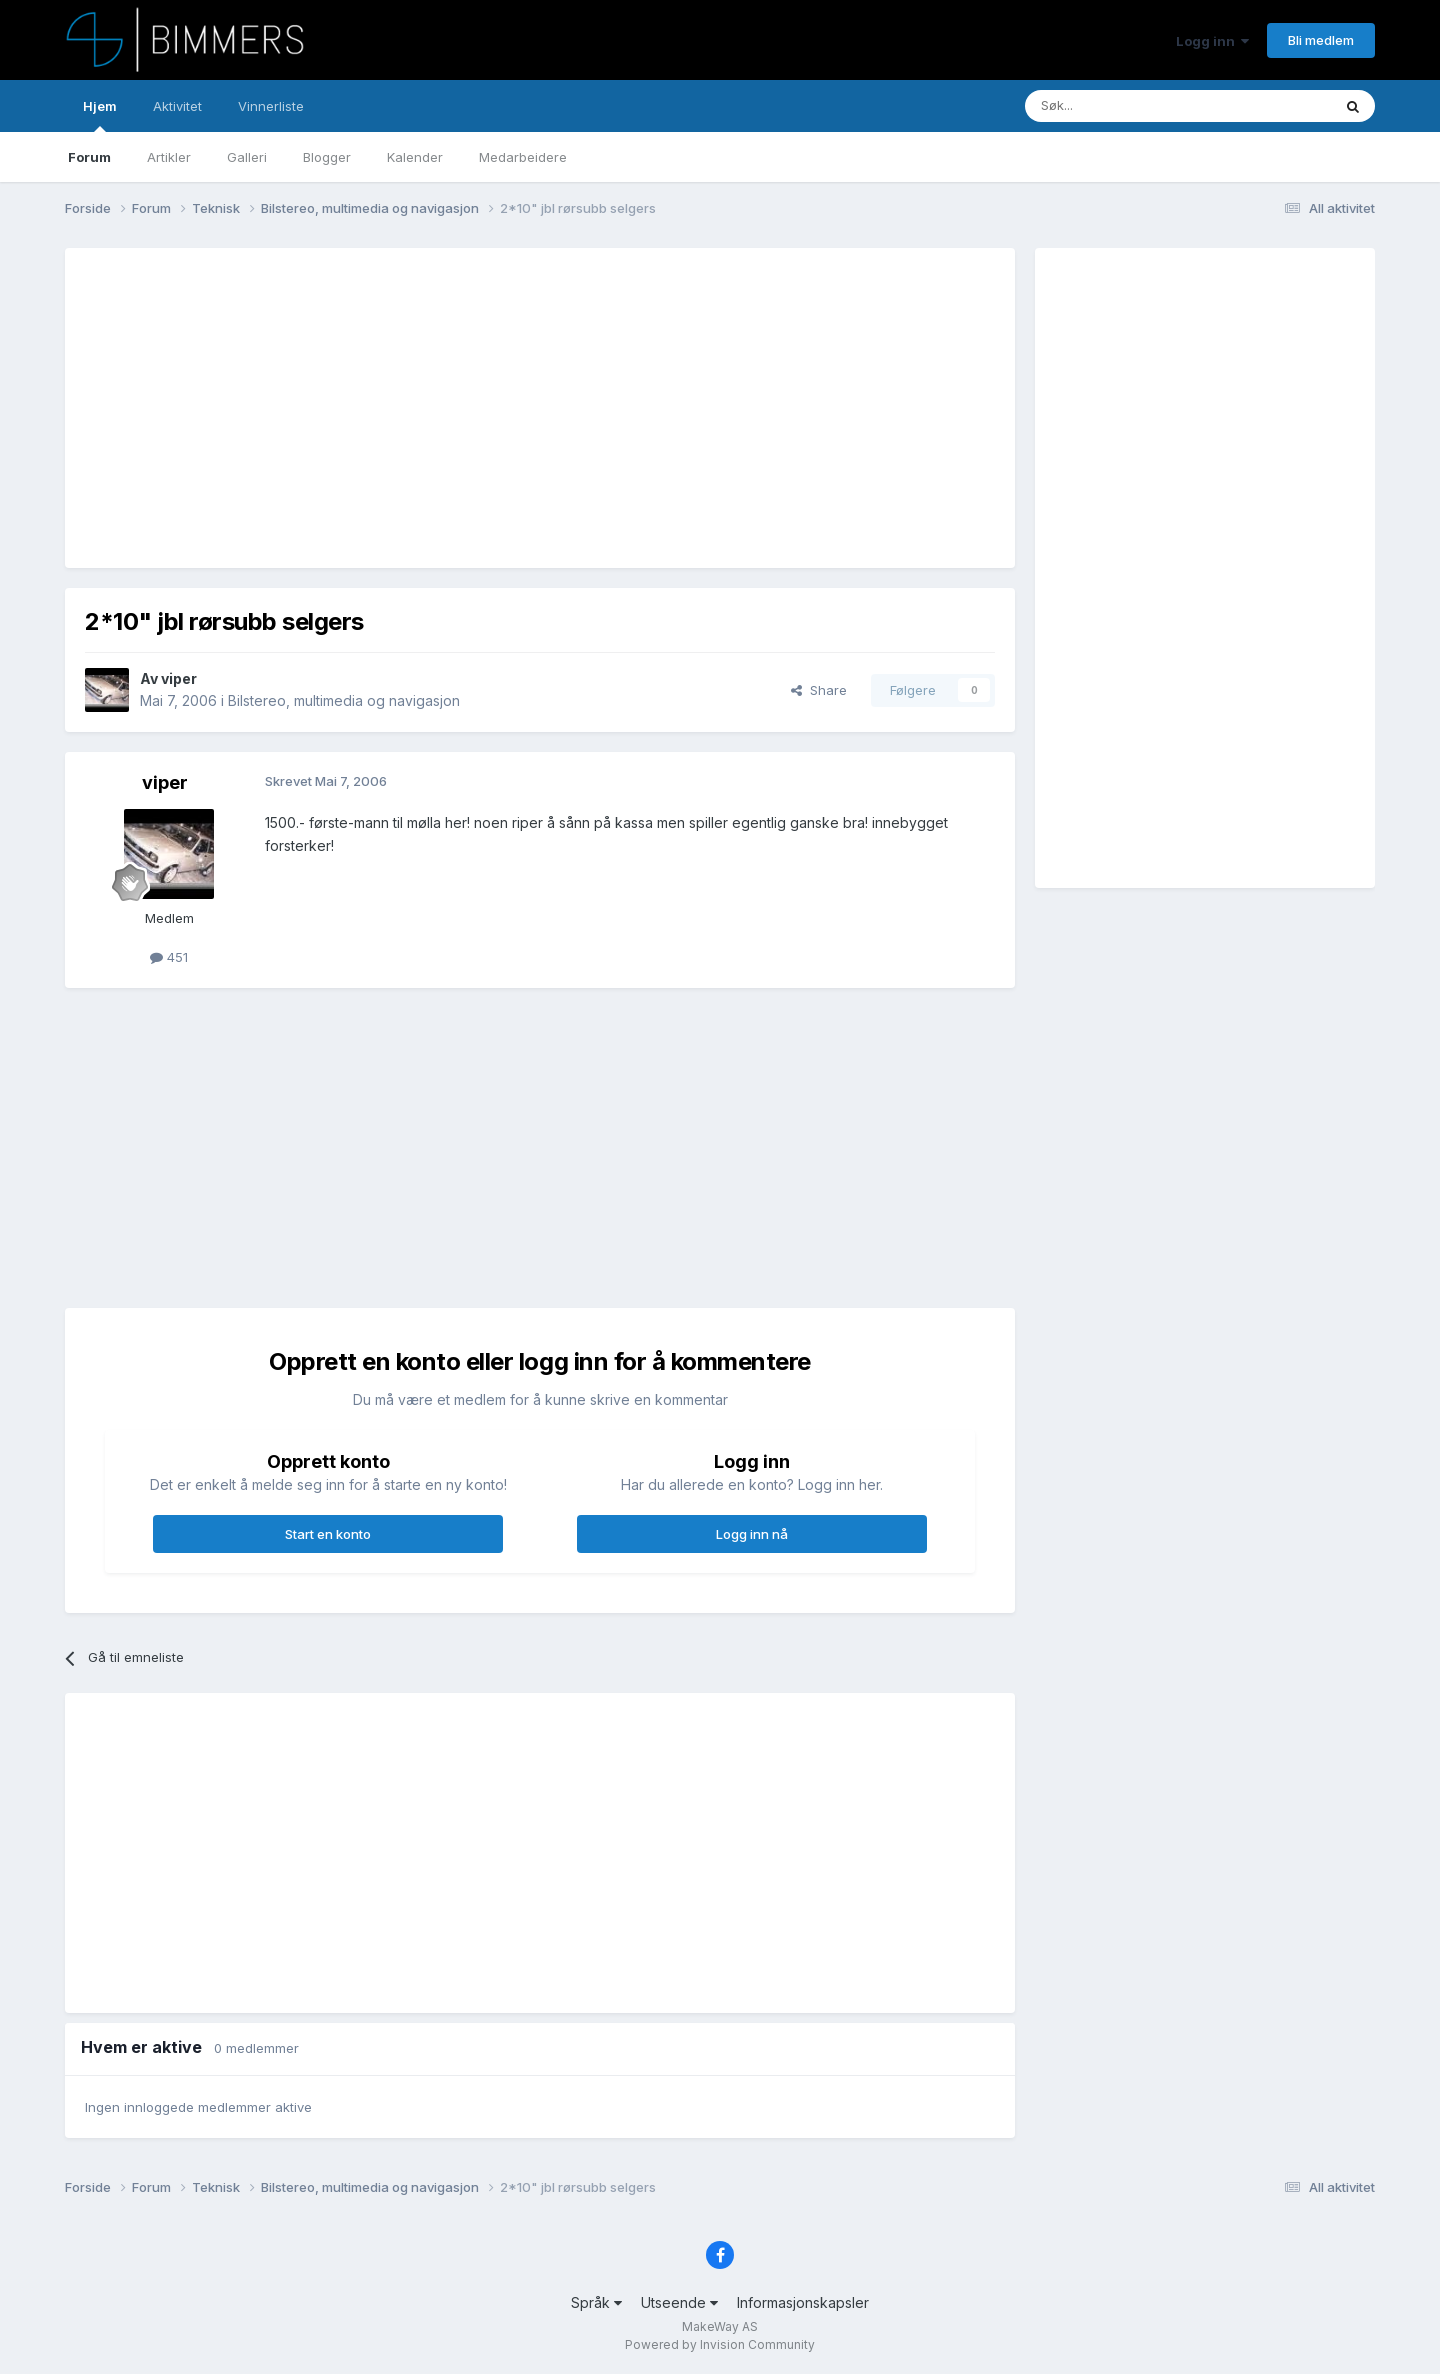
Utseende (679, 2302)
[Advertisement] (449, 408)
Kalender (415, 157)
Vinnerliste (271, 106)
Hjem (100, 115)
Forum (89, 157)
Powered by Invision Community (720, 2344)
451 (169, 957)
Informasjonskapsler (803, 2302)
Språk (596, 2302)
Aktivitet (177, 106)
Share (819, 690)
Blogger (327, 157)
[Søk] (1118, 106)
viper (179, 678)
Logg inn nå (752, 1534)
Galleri (247, 157)
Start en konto (328, 1534)
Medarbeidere (523, 157)
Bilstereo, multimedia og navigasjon (344, 700)
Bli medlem (1321, 40)
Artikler (169, 157)
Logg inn (1212, 41)
